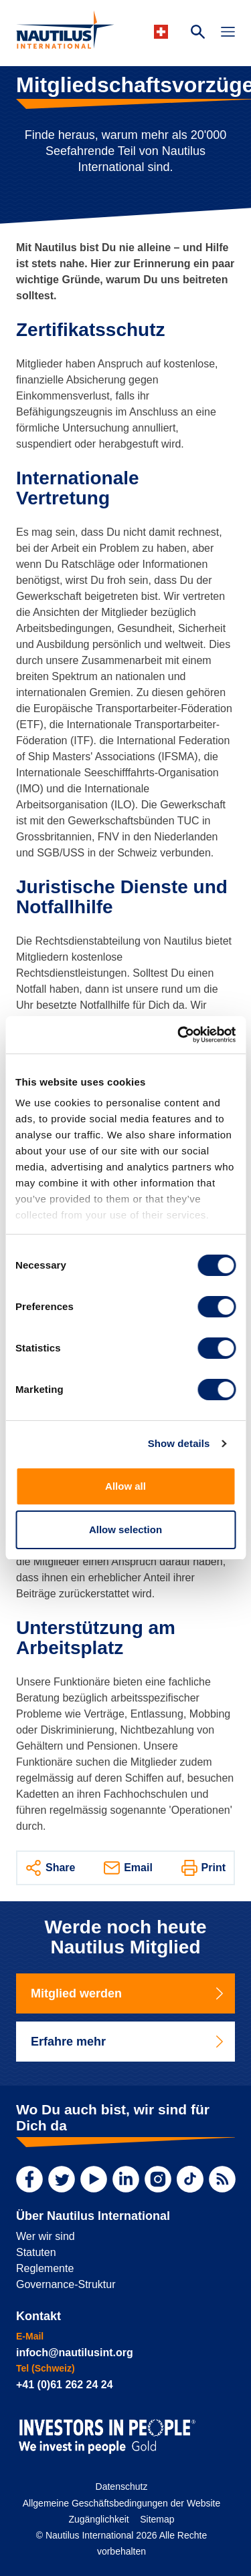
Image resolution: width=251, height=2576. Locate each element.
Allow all (125, 1486)
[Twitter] (61, 2179)
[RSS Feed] (222, 2179)
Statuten (36, 2252)
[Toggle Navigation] (228, 33)
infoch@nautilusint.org (74, 2352)
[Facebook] (29, 2179)
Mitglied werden (128, 1993)
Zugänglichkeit (98, 2519)
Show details (179, 1443)
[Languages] (163, 32)
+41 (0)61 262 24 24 (64, 2384)
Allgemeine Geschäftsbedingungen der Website (121, 2503)
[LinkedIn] (125, 2179)
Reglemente (45, 2268)
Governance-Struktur (66, 2284)
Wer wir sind (45, 2236)
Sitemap (157, 2519)
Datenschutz (122, 2486)
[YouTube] (93, 2179)
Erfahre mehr (128, 2041)
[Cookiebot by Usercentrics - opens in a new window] (179, 1034)
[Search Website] (198, 33)
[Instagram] (158, 2179)
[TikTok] (190, 2179)
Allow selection (125, 1529)
